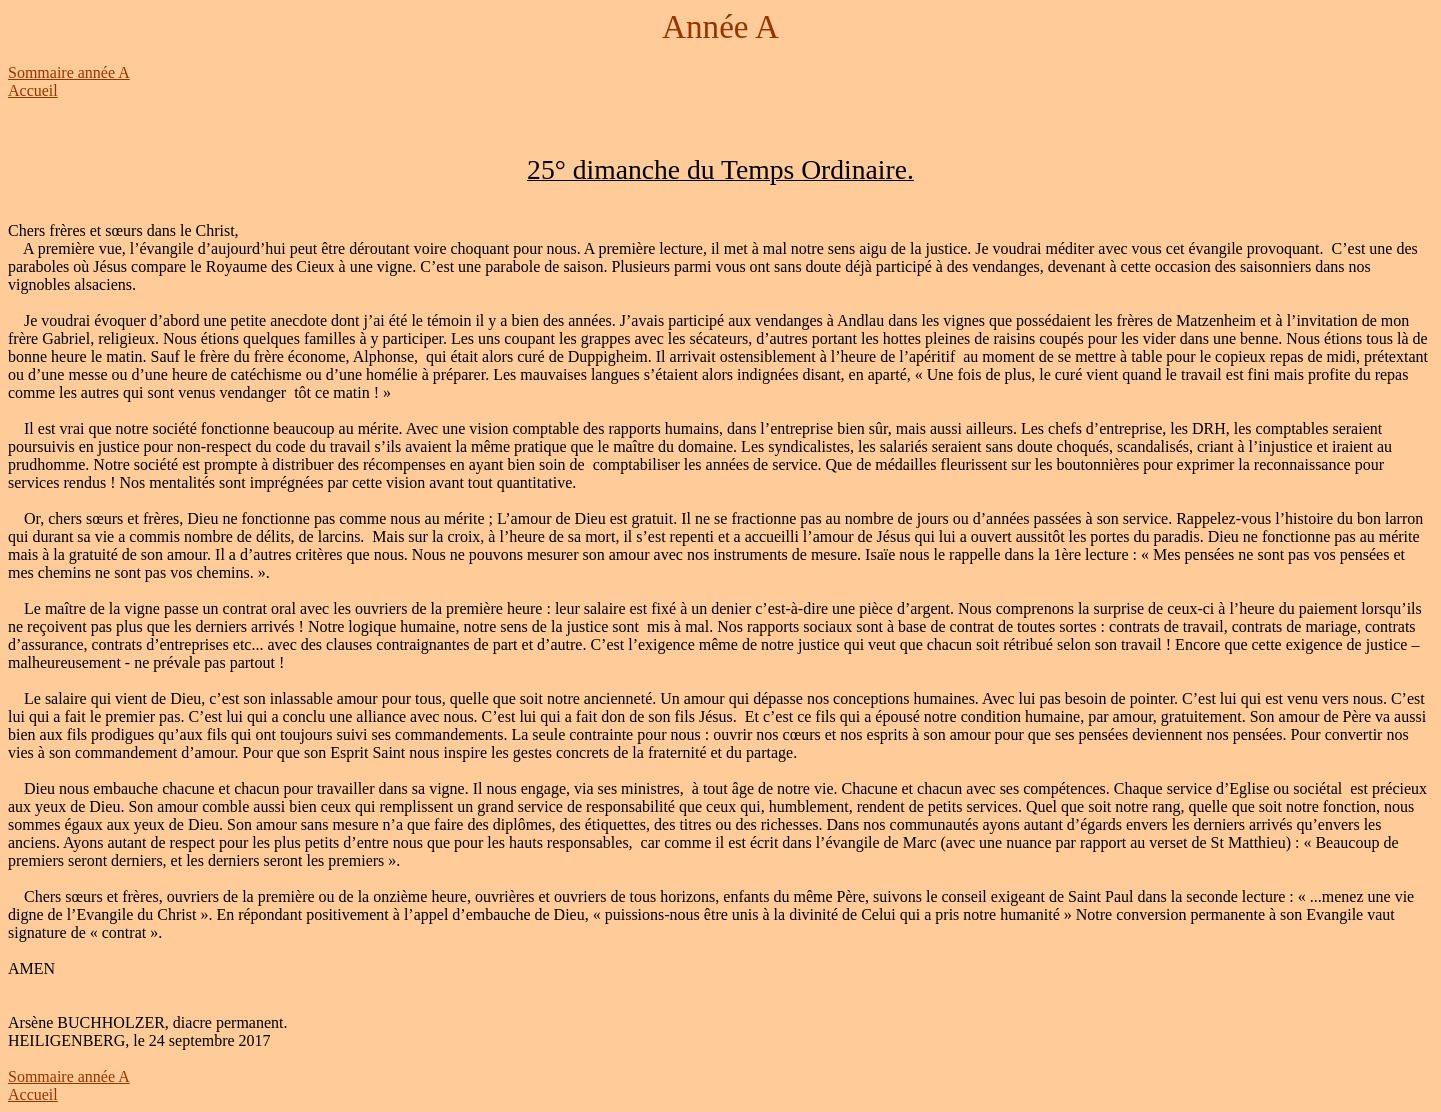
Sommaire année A (69, 72)
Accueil (33, 90)
